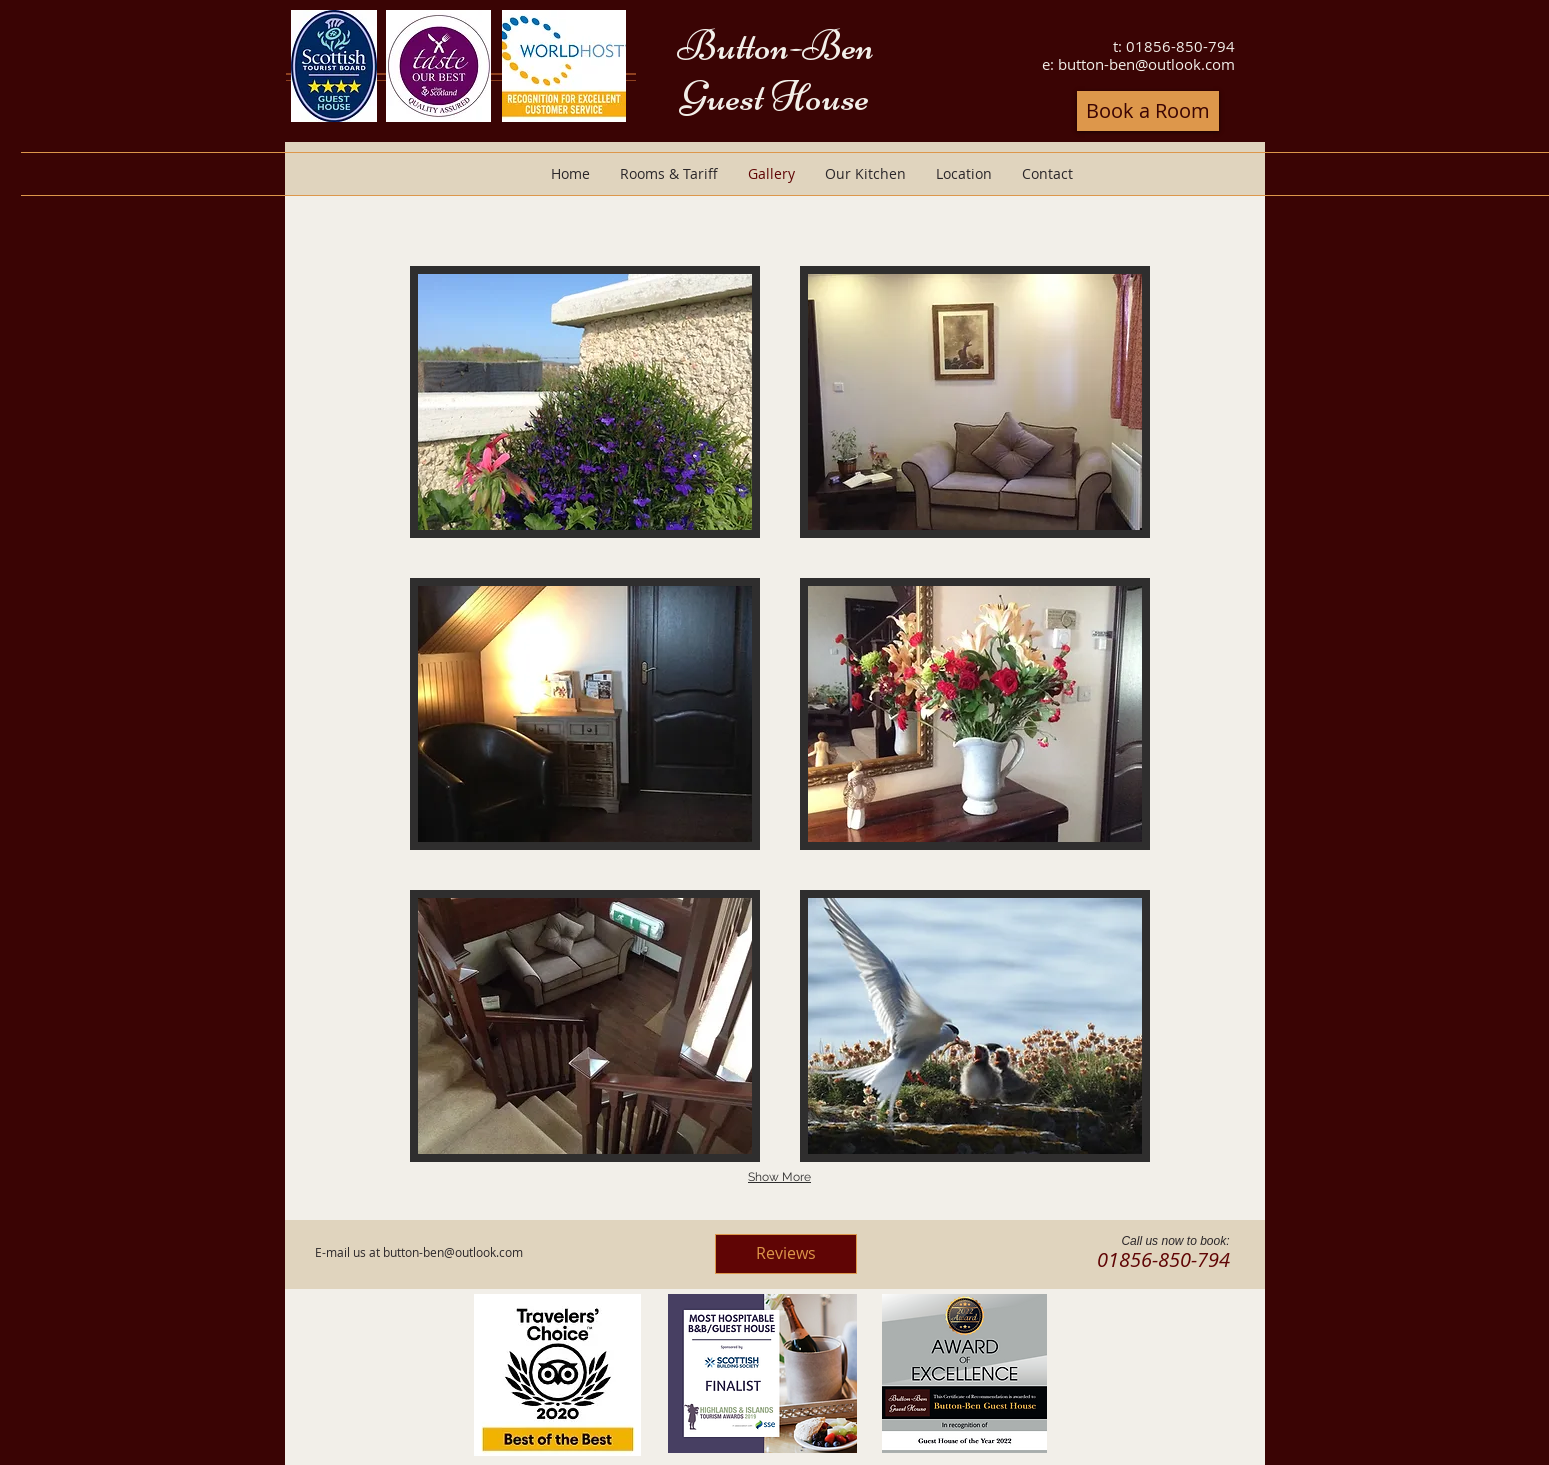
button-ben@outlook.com (1146, 64)
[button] (585, 402)
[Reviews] (786, 1254)
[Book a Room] (1148, 111)
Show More (779, 1177)
